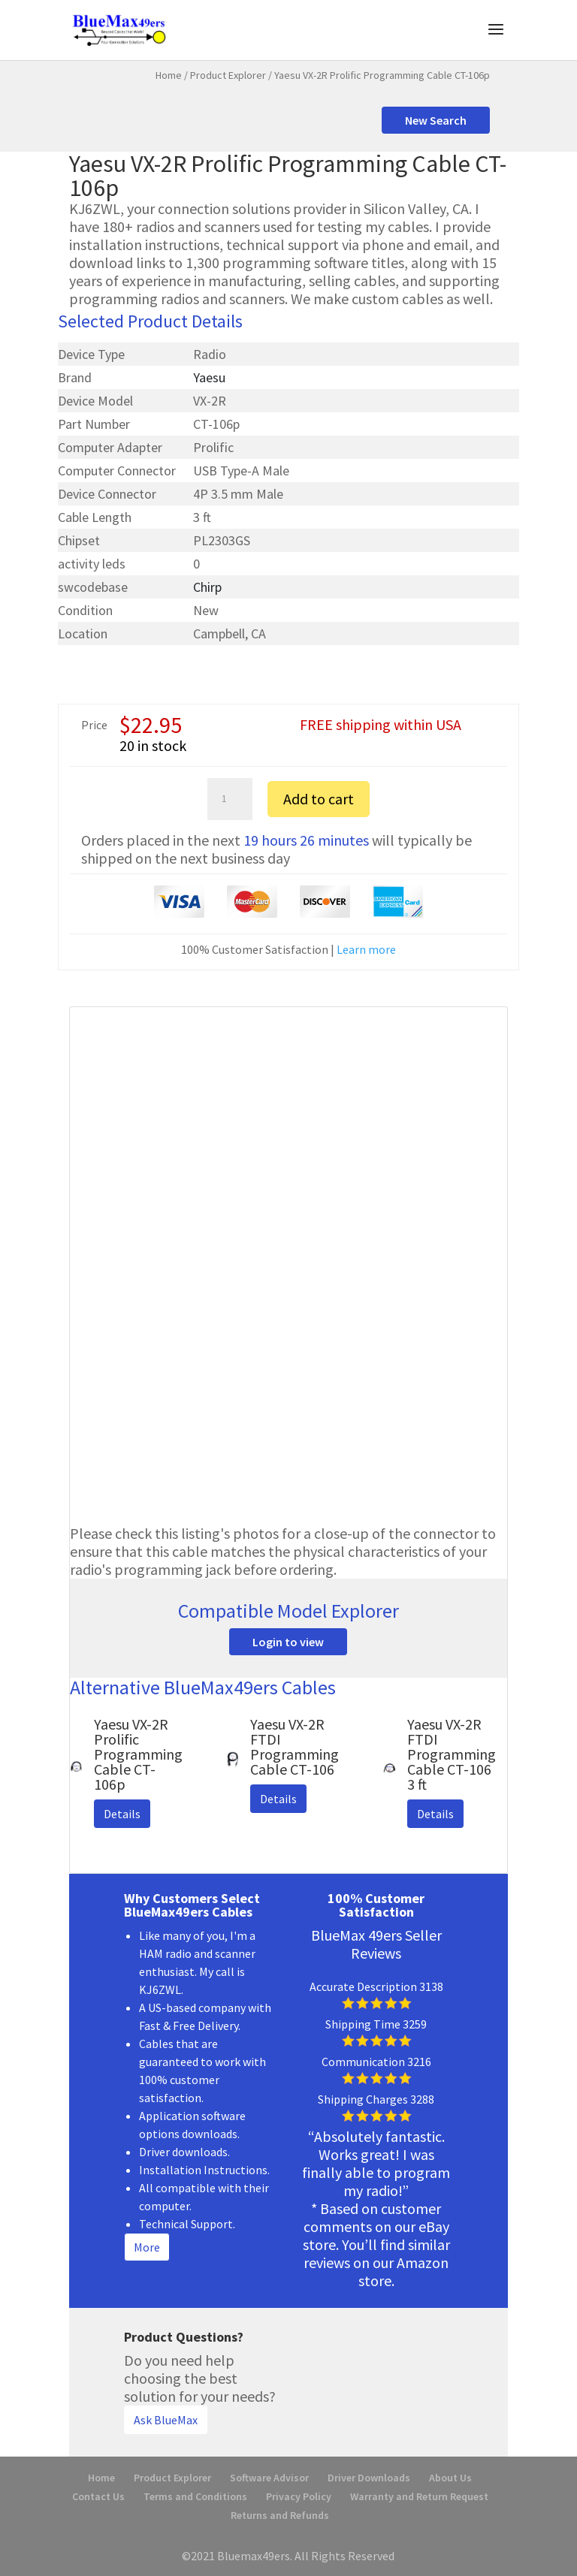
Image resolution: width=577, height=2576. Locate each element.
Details (122, 1813)
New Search (436, 120)
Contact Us (98, 2496)
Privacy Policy (298, 2496)
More (147, 2247)
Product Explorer (228, 75)
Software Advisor (269, 2477)
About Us (450, 2477)
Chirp (207, 587)
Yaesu (209, 377)
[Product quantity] (229, 799)
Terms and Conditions (195, 2496)
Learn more (366, 949)
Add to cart (318, 798)
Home (169, 75)
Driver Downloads (369, 2477)
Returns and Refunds (280, 2515)
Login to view (288, 1641)
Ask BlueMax (166, 2419)
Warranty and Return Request (419, 2496)
